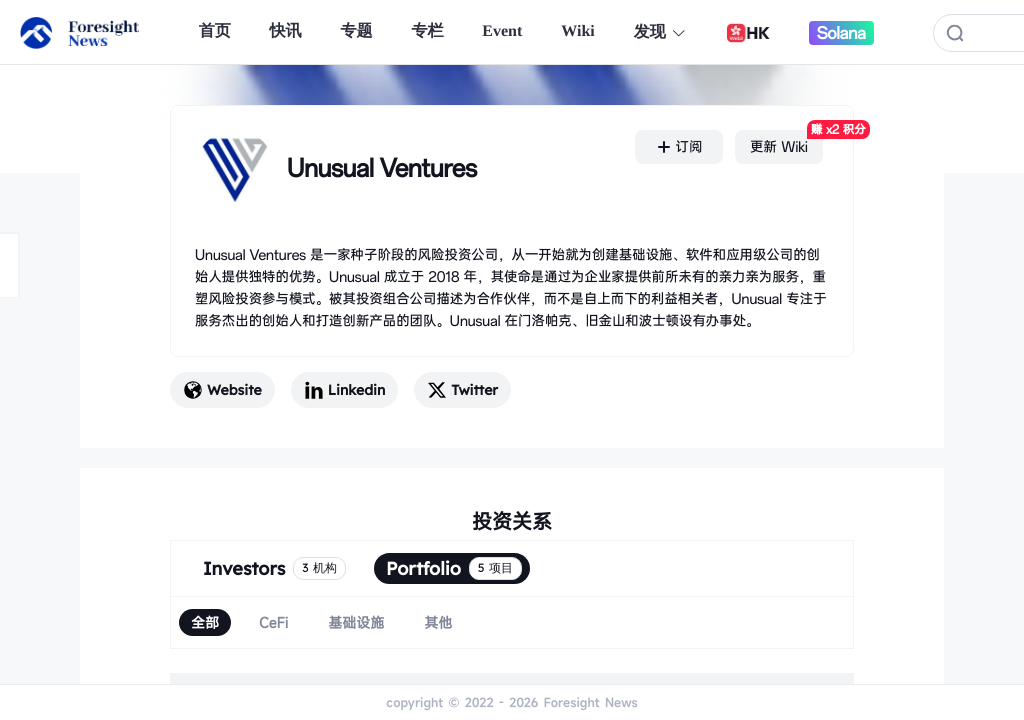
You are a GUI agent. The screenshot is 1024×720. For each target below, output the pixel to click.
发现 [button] (660, 32)
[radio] (205, 622)
